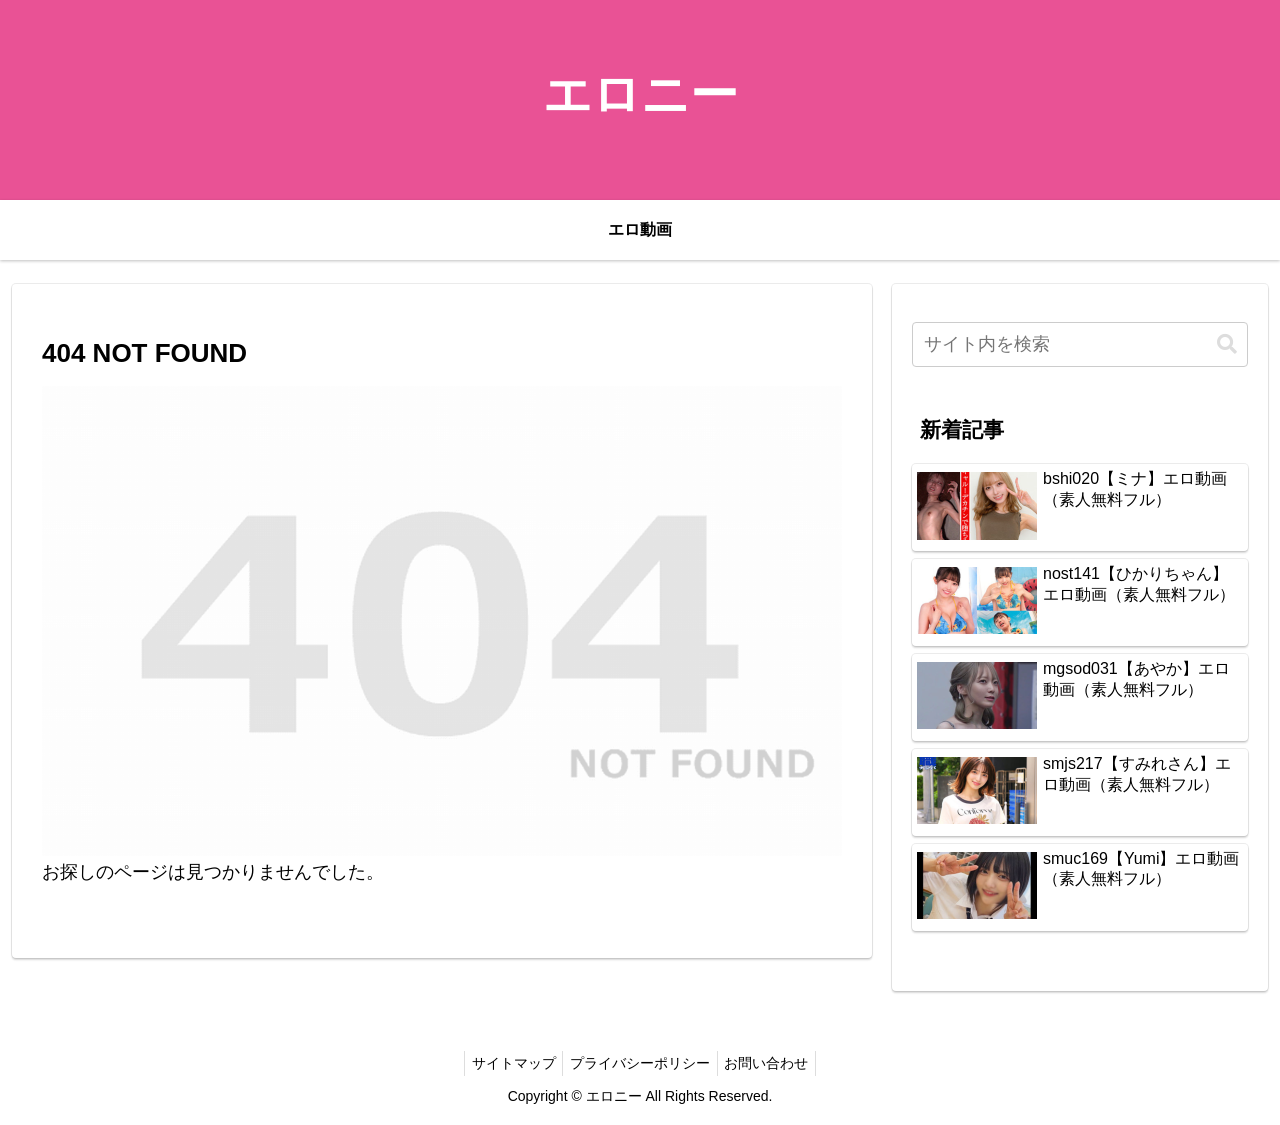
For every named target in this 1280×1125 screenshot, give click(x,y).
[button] (1227, 344)
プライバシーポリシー (640, 1063)
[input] (1080, 344)
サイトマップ (507, 1063)
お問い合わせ (773, 1063)
